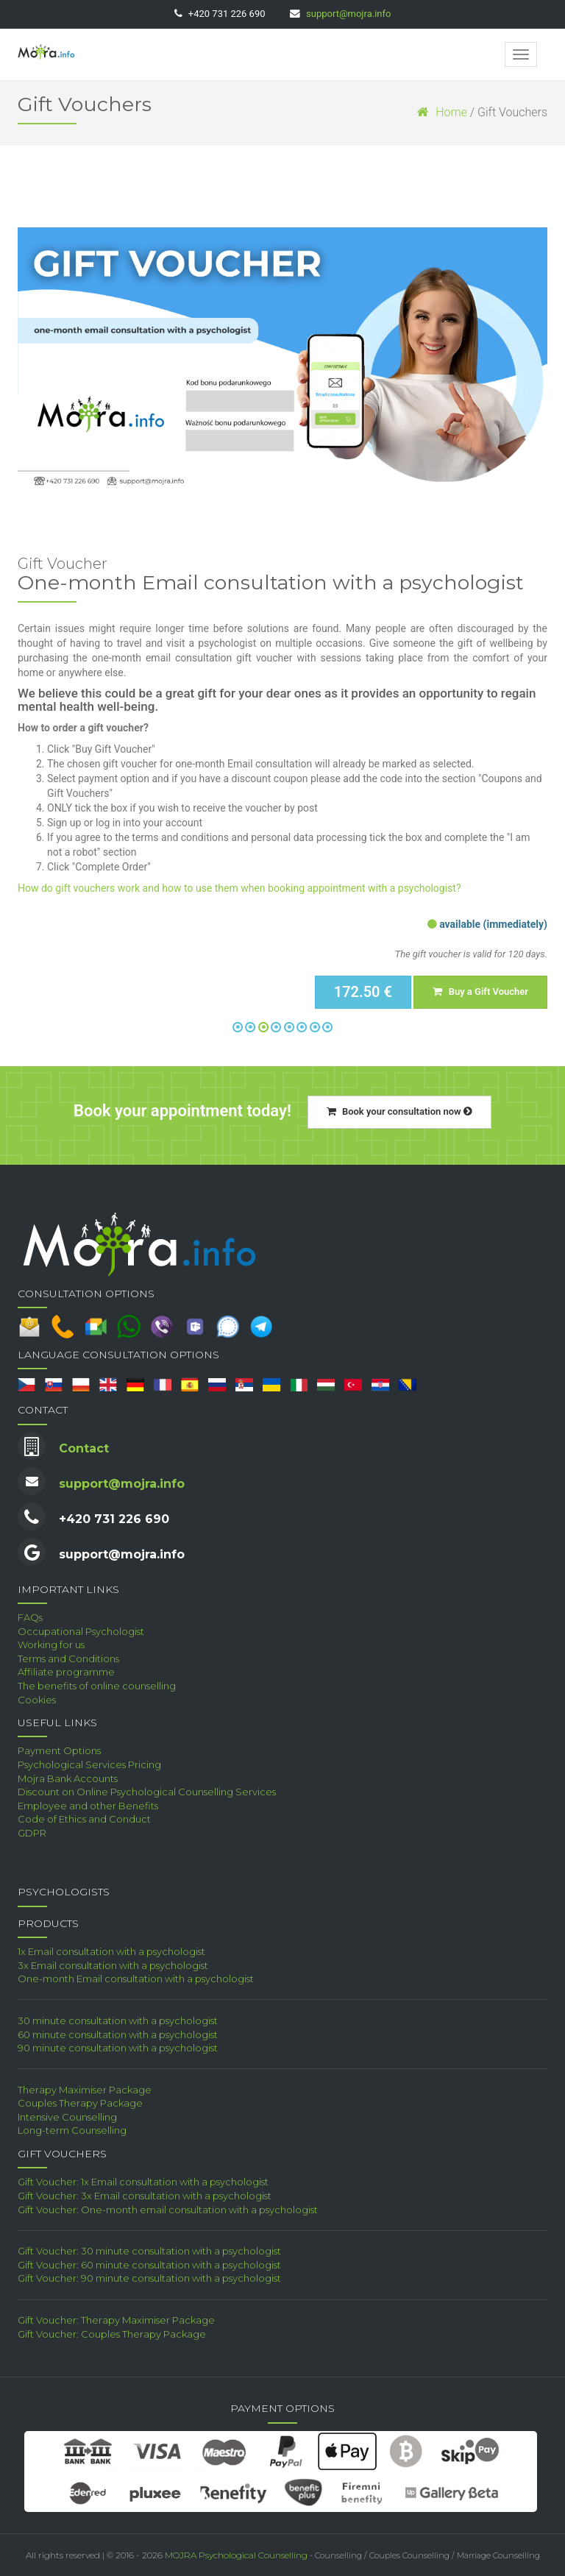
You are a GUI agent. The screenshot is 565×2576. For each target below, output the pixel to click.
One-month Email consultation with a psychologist (136, 1978)
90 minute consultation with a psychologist (118, 2048)
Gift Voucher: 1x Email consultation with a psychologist (143, 2182)
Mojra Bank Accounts (68, 1778)
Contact (84, 1448)
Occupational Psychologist (81, 1631)
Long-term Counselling (72, 2130)
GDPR (32, 1833)
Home (442, 112)
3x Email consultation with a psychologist (113, 1965)
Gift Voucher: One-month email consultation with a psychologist (168, 2209)
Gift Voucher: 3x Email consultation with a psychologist (144, 2195)
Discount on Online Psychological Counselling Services (147, 1792)
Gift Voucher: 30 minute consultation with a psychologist (149, 2251)
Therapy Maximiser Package (85, 2090)
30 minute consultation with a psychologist (118, 2020)
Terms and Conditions (68, 1658)
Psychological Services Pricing (89, 1764)
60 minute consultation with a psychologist (118, 2034)
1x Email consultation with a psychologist (111, 1951)
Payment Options (59, 1750)
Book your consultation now (399, 1111)
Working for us (51, 1644)
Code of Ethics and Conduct (84, 1819)
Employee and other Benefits (88, 1806)
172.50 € (363, 992)
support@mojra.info (348, 13)
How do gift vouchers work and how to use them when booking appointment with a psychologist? (239, 888)
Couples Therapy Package (80, 2103)
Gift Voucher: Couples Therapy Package (112, 2334)
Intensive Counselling (67, 2117)
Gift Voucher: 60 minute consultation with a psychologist (149, 2265)
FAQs (30, 1617)
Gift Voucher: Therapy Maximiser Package (116, 2320)
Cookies (37, 1700)
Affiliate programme (66, 1672)
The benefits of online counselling (97, 1686)
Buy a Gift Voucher (480, 991)
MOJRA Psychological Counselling (236, 2555)
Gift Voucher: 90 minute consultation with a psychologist (149, 2278)
